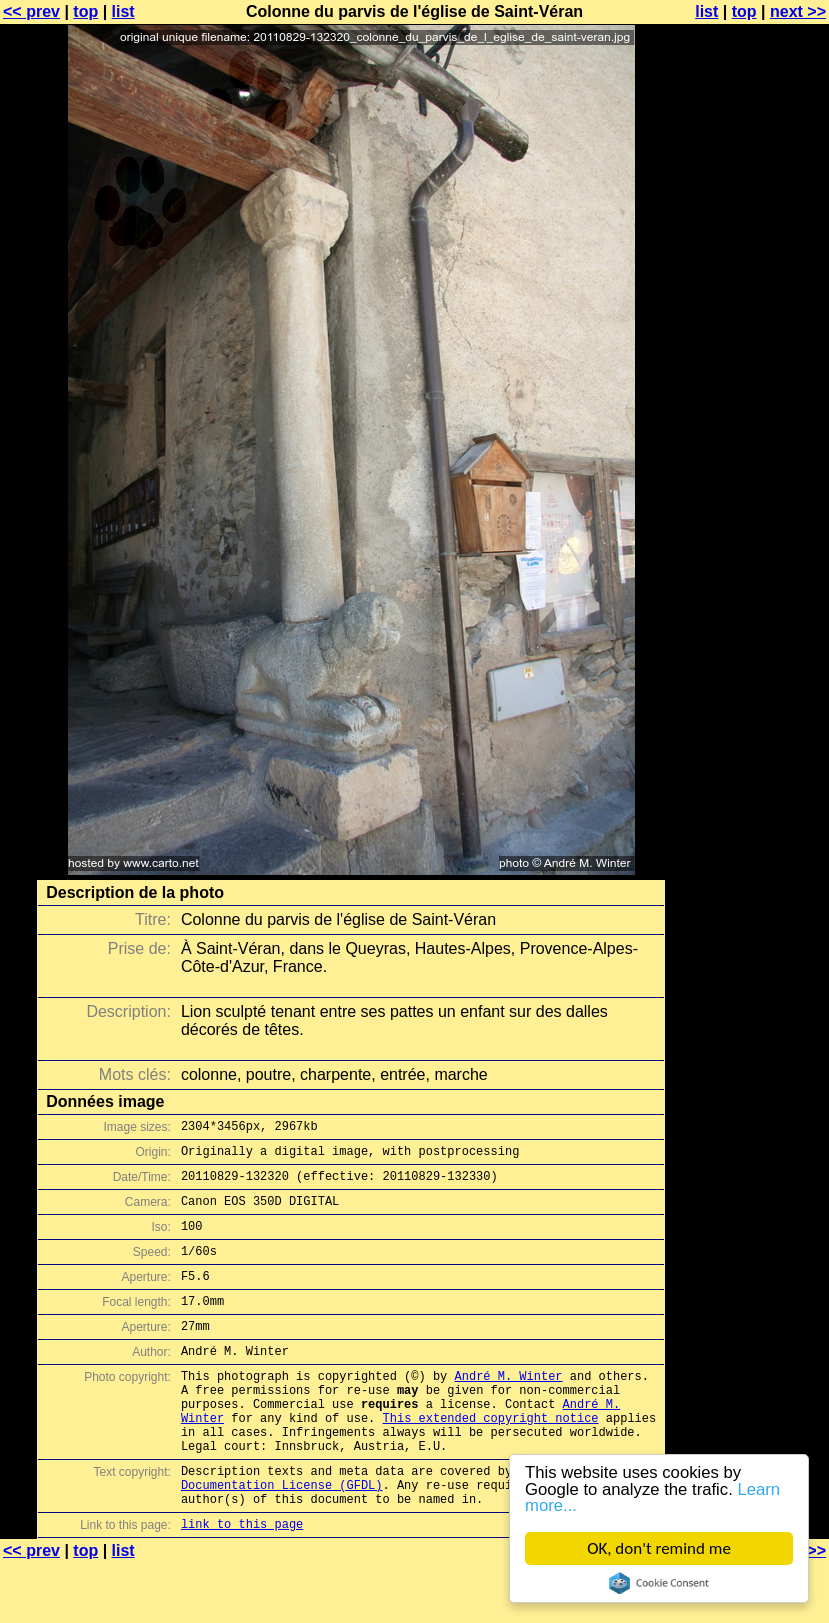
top (85, 11)
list (123, 11)
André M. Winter (508, 1408)
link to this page (242, 1583)
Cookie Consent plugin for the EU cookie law (659, 1583)
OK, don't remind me (659, 1548)
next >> (798, 11)
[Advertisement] (748, 495)
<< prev (31, 11)
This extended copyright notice (490, 1459)
